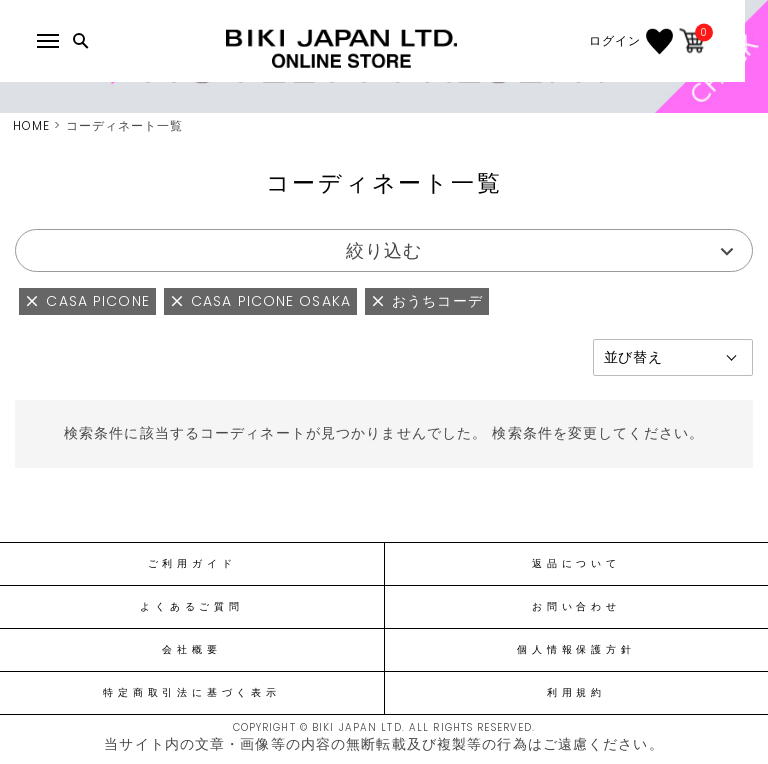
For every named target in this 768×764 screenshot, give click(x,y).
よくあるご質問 (191, 607)
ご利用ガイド (192, 564)
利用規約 (576, 693)
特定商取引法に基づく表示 (191, 693)
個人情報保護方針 (576, 650)
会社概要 (191, 650)
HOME (31, 125)
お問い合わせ (576, 607)
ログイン (637, 41)
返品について (576, 564)
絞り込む (384, 250)
